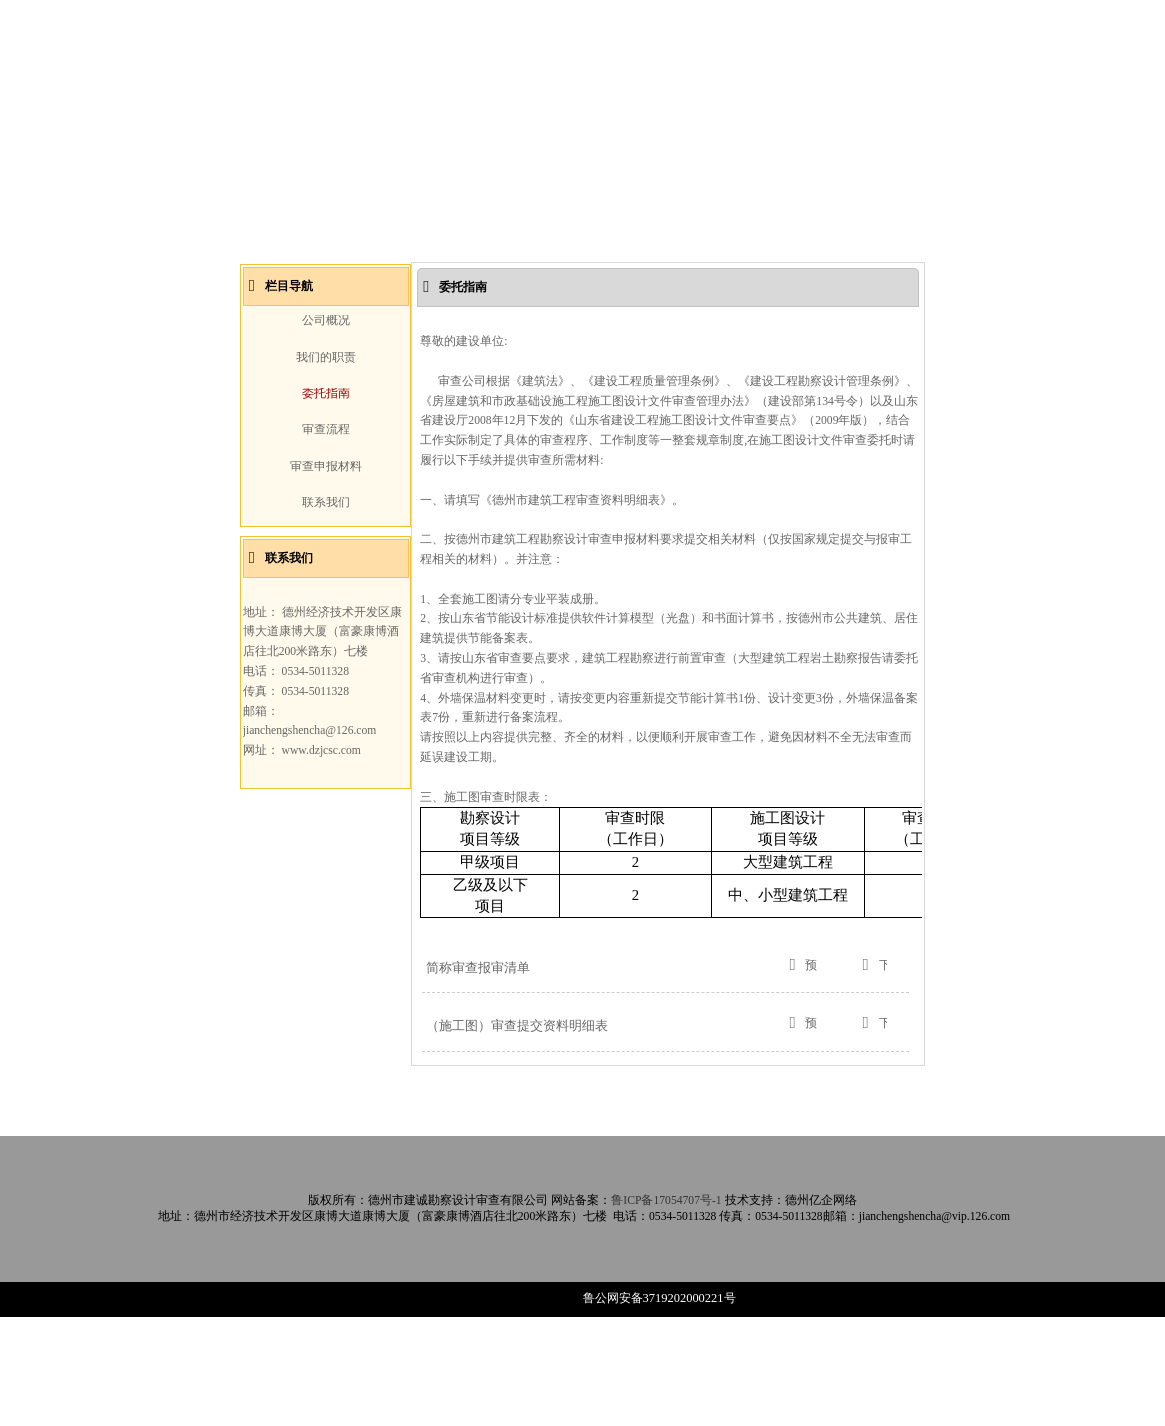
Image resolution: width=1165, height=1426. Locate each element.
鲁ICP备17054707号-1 (666, 1309)
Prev (268, 270)
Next (896, 270)
